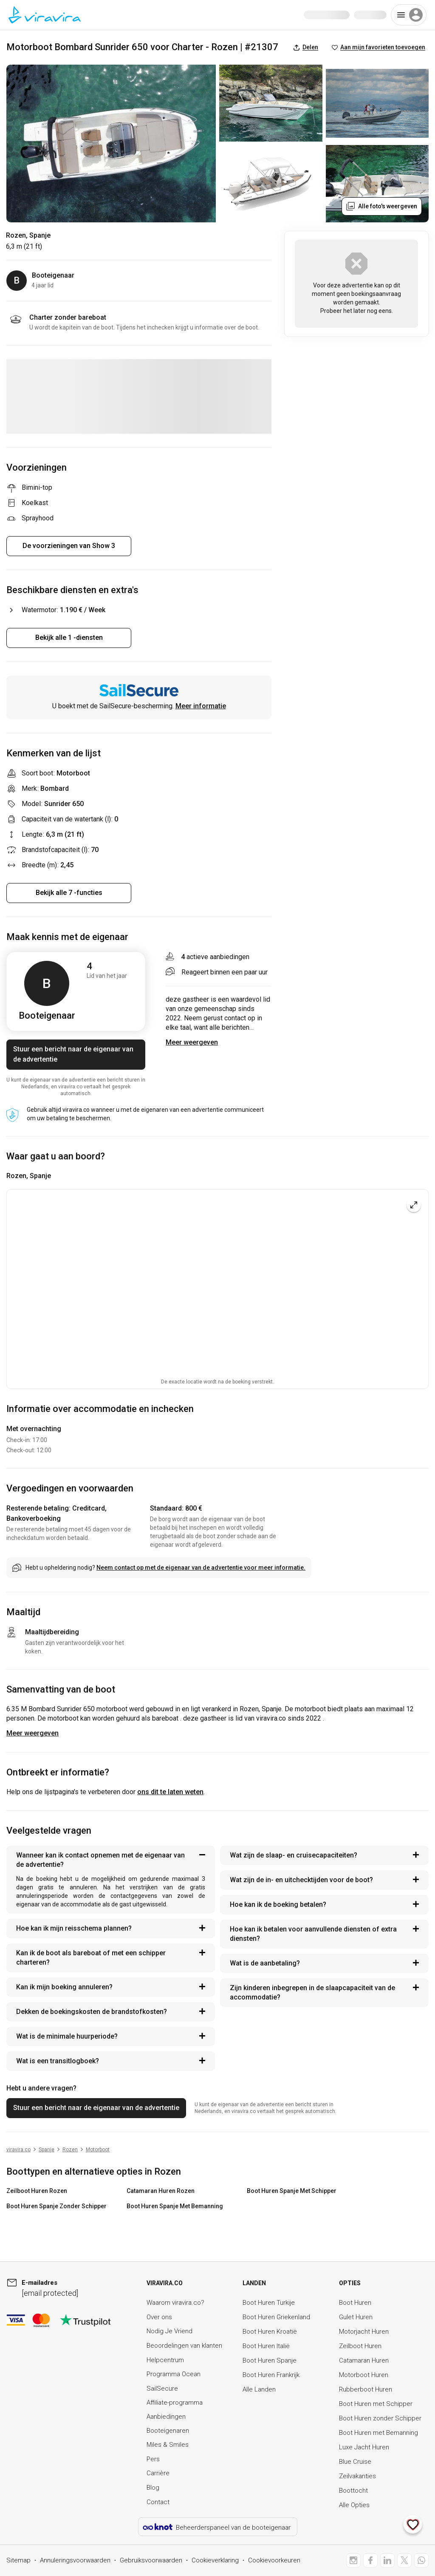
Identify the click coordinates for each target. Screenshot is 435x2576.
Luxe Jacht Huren (364, 2447)
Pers (153, 2459)
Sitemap (18, 2560)
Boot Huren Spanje (270, 2360)
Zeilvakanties (357, 2476)
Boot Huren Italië (266, 2346)
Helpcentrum (165, 2360)
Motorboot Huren (363, 2375)
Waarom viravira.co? (175, 2302)
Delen (305, 47)
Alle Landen (259, 2389)
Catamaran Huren (364, 2360)
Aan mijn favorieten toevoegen (378, 47)
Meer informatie (200, 706)
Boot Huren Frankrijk (271, 2375)
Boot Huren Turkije (269, 2302)
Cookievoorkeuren (274, 2560)
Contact (158, 2502)
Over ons (159, 2317)
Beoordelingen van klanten (184, 2345)
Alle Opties (354, 2505)
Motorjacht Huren (364, 2331)
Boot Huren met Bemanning (378, 2433)
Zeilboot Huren (360, 2346)
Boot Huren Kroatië (270, 2331)
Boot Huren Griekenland (276, 2317)
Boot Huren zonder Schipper (380, 2418)
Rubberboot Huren (365, 2389)
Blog (153, 2487)
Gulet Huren (356, 2317)
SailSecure (162, 2388)
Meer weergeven (32, 1733)
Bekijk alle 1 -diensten (69, 637)
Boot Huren (355, 2302)
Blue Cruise (355, 2461)
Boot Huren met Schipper (375, 2404)
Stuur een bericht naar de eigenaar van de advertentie (73, 1054)
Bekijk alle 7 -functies (69, 893)
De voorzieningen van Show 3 (69, 546)
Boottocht (353, 2490)
